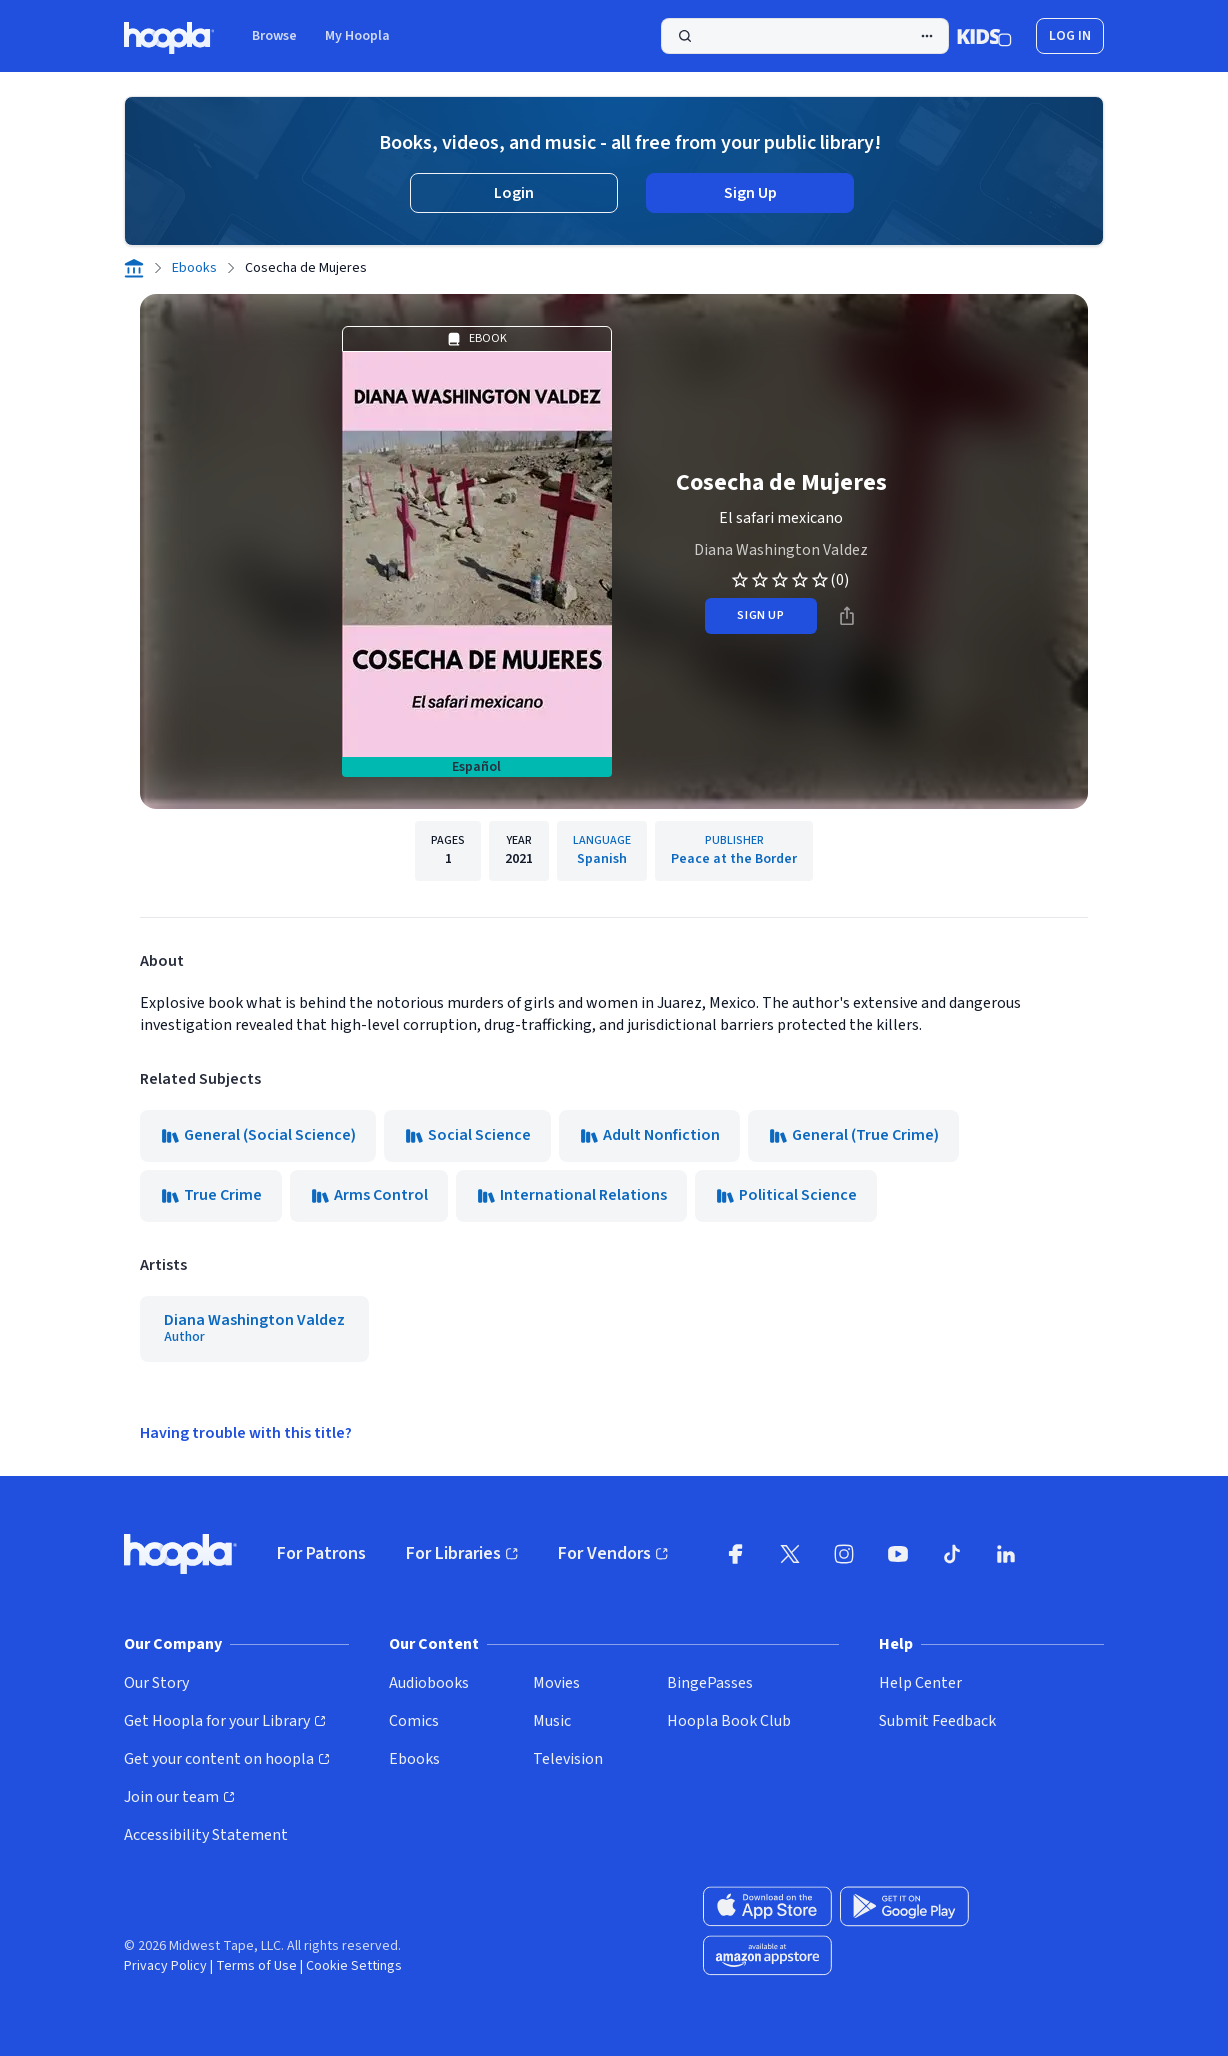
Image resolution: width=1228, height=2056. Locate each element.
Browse (274, 36)
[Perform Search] (805, 36)
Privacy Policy (165, 1966)
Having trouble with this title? (246, 1433)
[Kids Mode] (984, 36)
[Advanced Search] (927, 36)
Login (514, 193)
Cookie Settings (354, 1966)
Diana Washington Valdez (781, 550)
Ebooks (194, 268)
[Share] (847, 616)
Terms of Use (256, 1966)
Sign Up (750, 193)
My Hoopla (357, 36)
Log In (1070, 36)
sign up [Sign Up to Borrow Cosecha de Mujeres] (760, 615)
